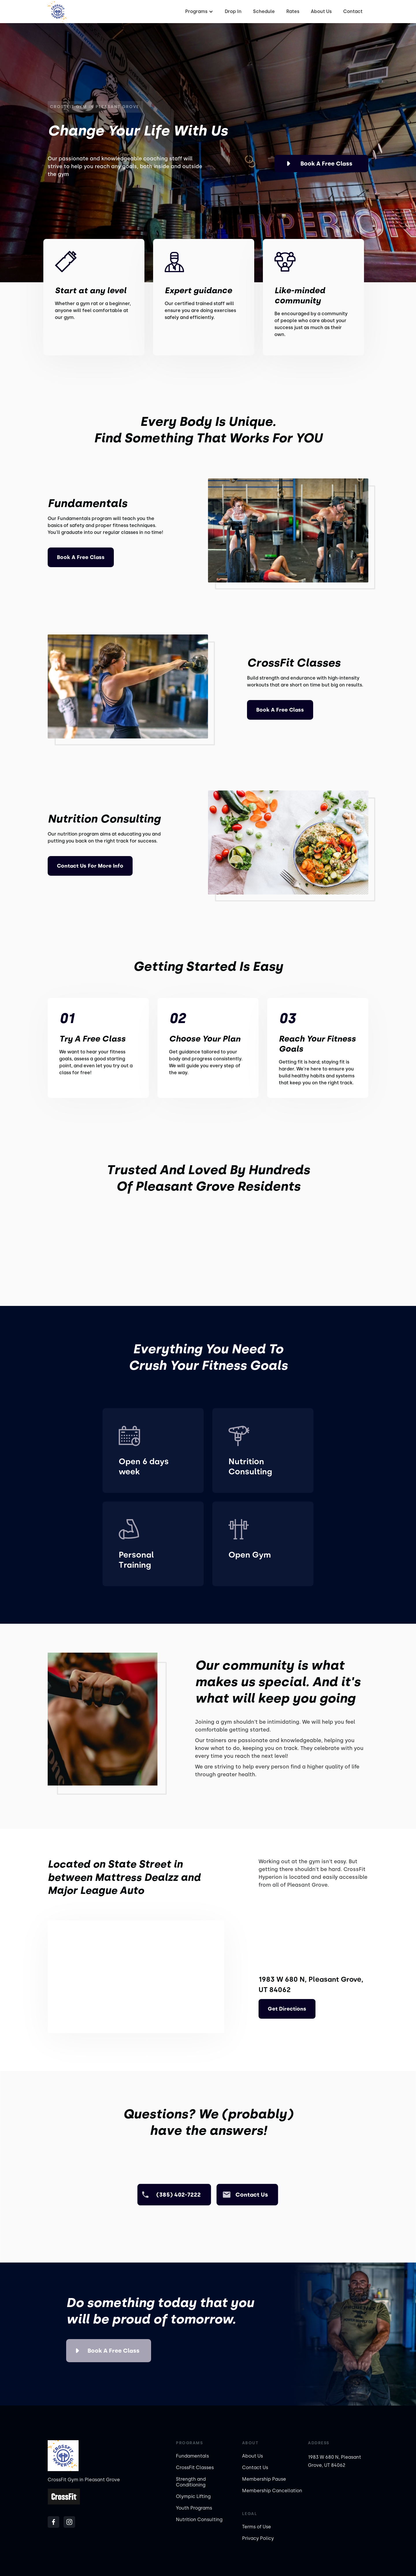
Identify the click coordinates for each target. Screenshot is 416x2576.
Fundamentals (192, 2456)
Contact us (251, 2194)
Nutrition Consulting (199, 2519)
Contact (353, 11)
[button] (198, 11)
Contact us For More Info (90, 866)
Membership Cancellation (272, 2490)
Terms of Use (256, 2526)
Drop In (233, 11)
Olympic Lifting (193, 2496)
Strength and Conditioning (191, 2482)
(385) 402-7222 (178, 2194)
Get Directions (287, 2009)
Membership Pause (264, 2479)
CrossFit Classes (195, 2467)
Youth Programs (194, 2508)
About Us (321, 11)
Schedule (264, 11)
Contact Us (255, 2467)
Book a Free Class (326, 163)
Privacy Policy (258, 2538)
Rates (292, 11)
